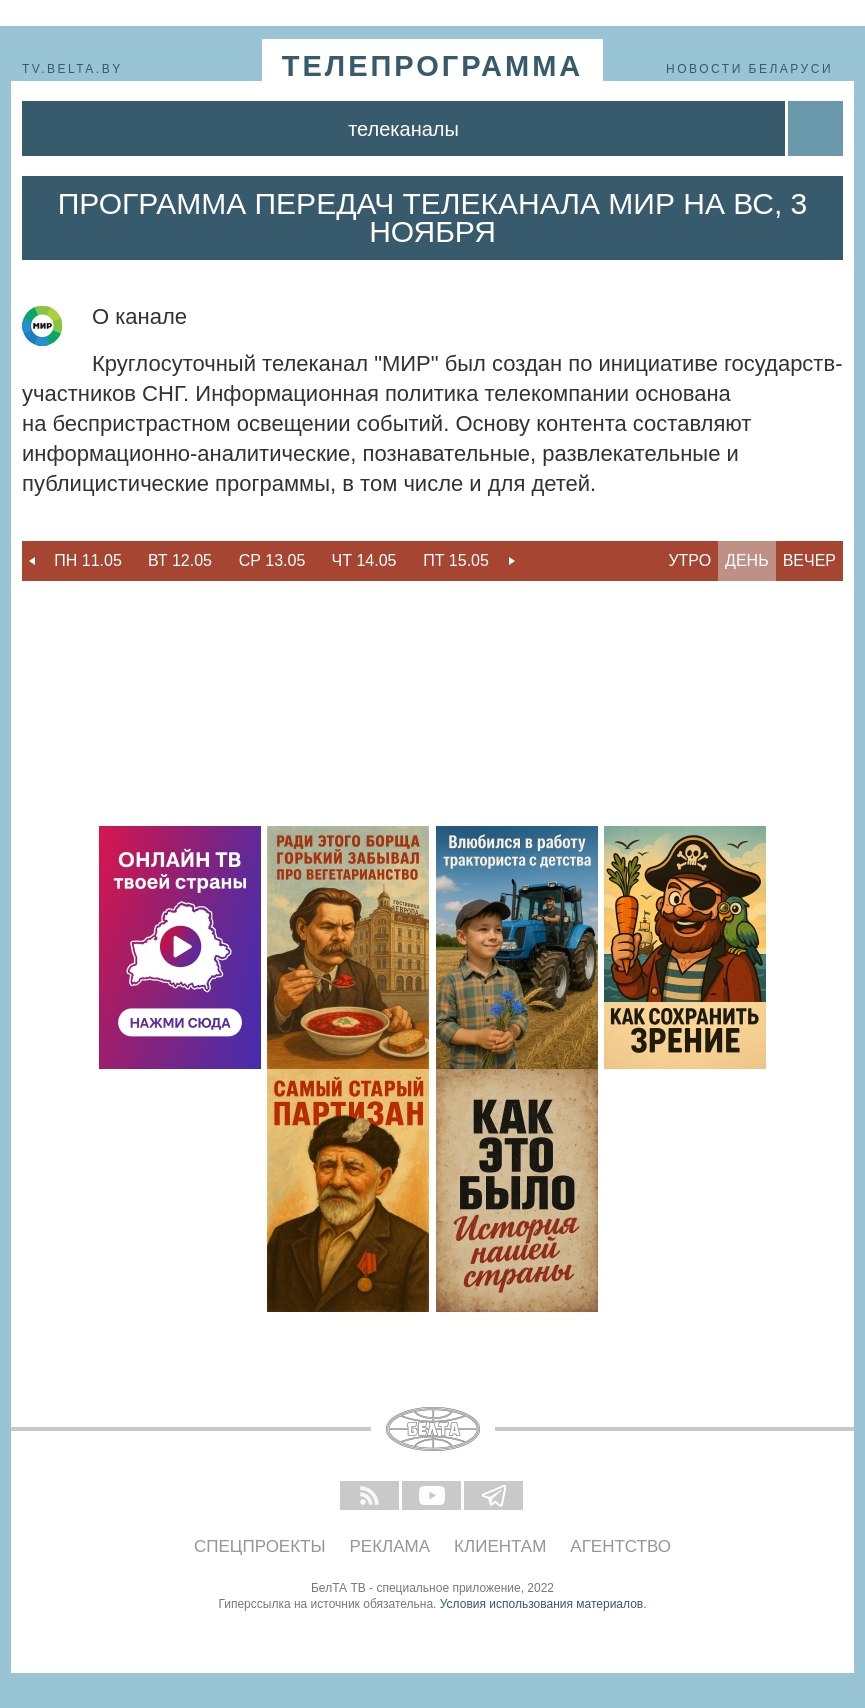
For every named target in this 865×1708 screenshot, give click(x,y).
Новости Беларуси (749, 69)
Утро (689, 560)
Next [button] (512, 561)
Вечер (809, 560)
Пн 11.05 (88, 560)
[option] (88, 561)
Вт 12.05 (180, 560)
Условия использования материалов (541, 1604)
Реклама (390, 1546)
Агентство (620, 1546)
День (747, 560)
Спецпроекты (260, 1546)
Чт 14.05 (364, 560)
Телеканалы (403, 129)
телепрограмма (433, 66)
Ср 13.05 (272, 560)
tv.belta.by (72, 69)
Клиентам (500, 1546)
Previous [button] (32, 561)
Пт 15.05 (456, 560)
